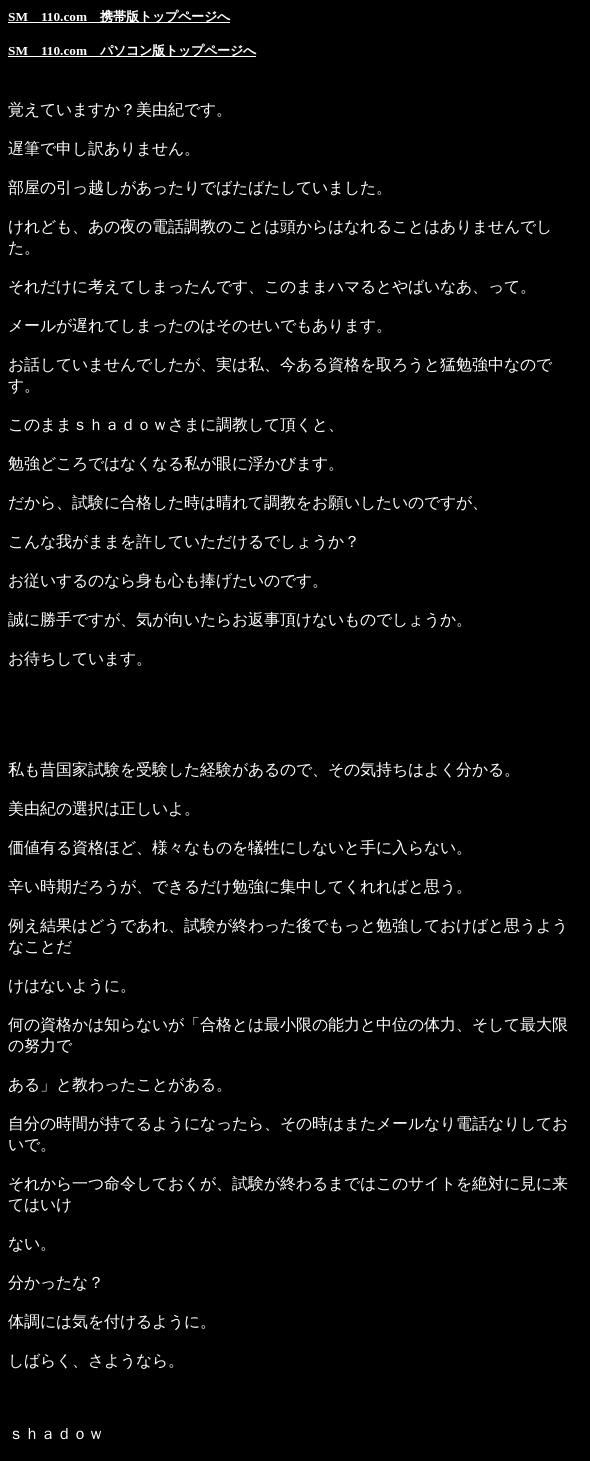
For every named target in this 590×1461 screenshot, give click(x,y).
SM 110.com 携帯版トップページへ (119, 16)
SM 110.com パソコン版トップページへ (132, 50)
